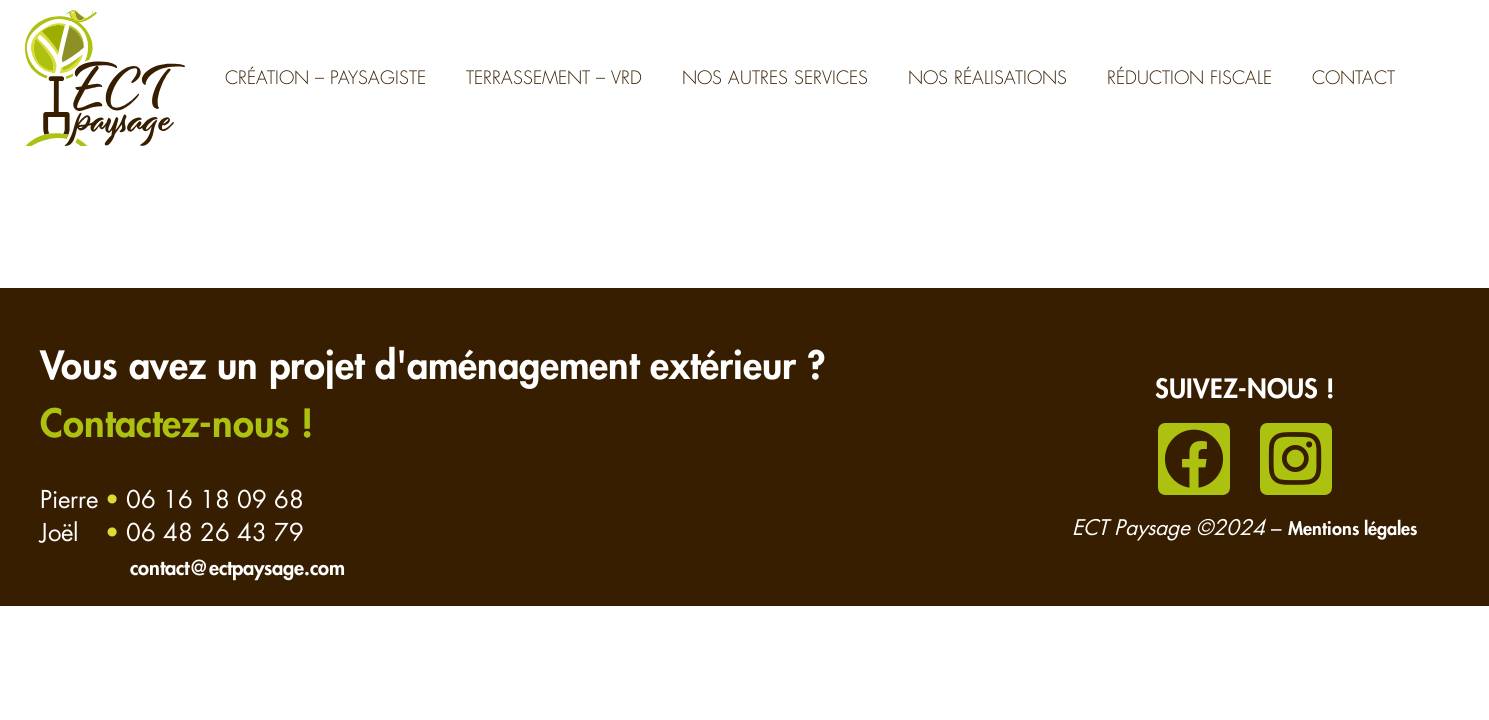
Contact (1353, 78)
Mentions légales (1352, 529)
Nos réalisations (987, 78)
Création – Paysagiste (325, 78)
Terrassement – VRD (554, 78)
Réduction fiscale (1189, 78)
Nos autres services (775, 78)
